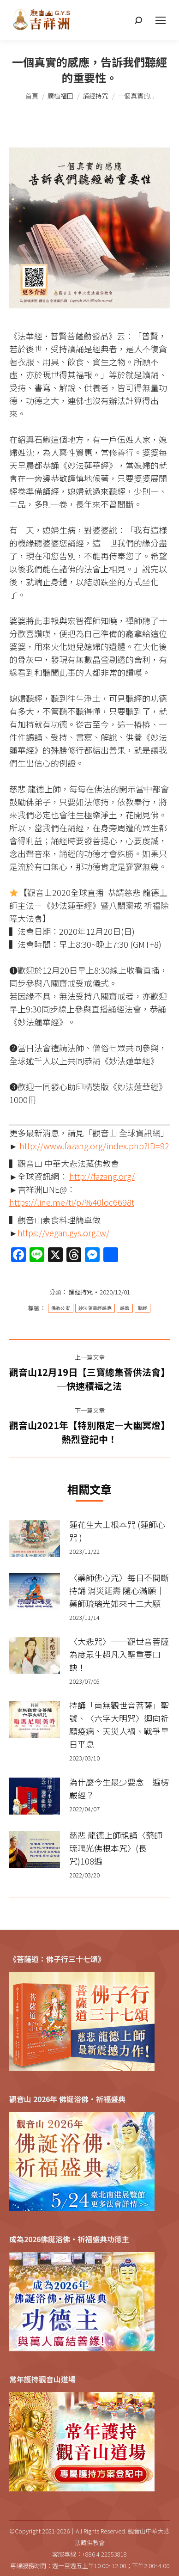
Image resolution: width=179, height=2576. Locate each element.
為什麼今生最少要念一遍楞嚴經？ (119, 1788)
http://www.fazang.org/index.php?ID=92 (94, 1146)
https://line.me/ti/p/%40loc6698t (71, 1202)
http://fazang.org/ (102, 1176)
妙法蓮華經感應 (95, 1308)
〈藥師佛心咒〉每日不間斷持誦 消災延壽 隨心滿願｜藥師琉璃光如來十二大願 (119, 1590)
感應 (125, 1308)
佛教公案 (60, 1308)
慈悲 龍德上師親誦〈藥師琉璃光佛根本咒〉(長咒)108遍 (115, 1848)
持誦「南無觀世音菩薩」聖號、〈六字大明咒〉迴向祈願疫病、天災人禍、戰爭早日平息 (119, 1724)
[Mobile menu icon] (160, 20)
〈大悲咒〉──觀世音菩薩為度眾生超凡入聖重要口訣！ (119, 1654)
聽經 (143, 1308)
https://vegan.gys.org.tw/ (63, 1233)
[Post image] (34, 1538)
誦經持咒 (81, 1292)
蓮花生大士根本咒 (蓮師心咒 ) (117, 1530)
